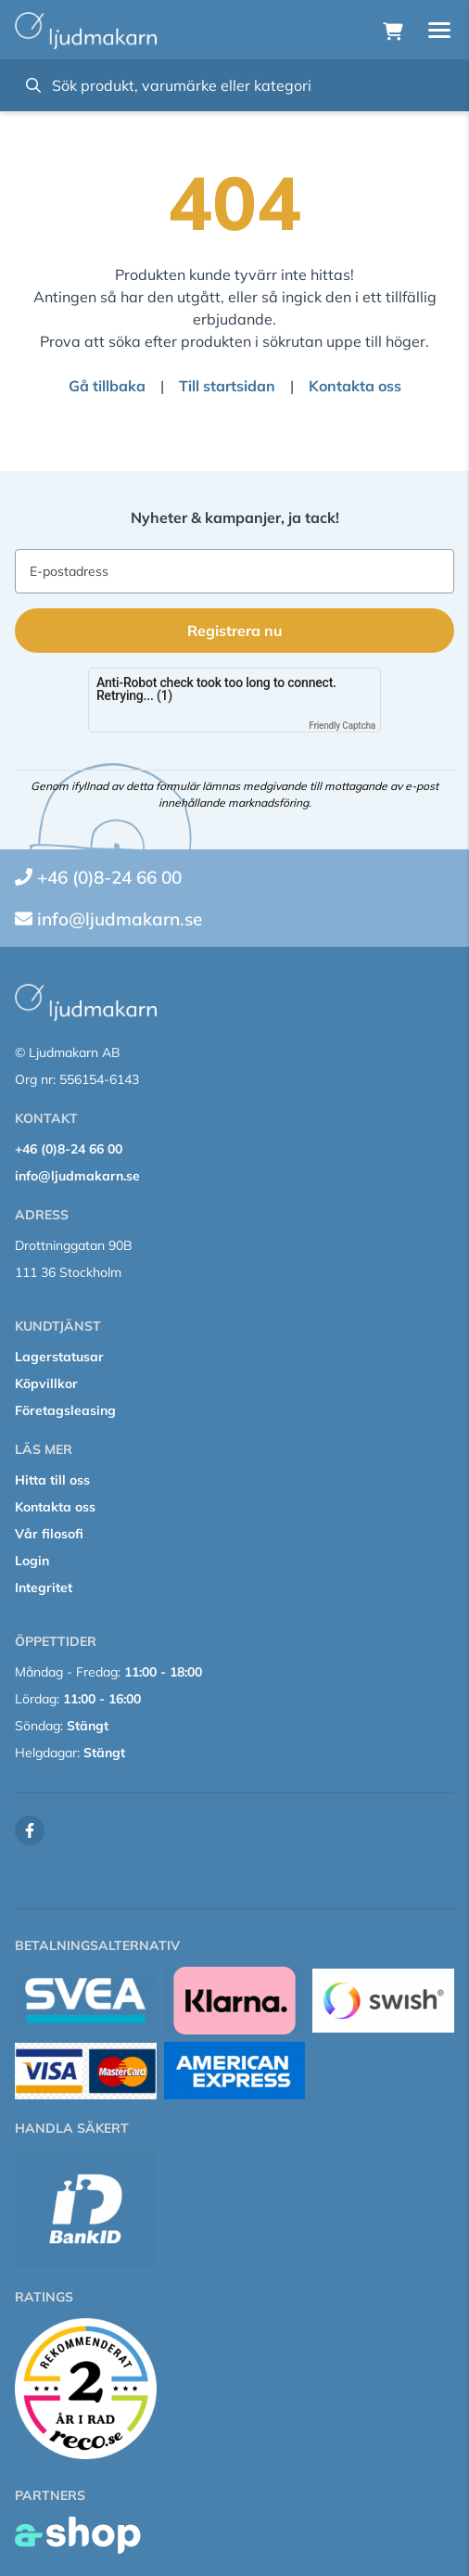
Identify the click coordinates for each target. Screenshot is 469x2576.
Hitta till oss (52, 1480)
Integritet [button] (43, 1587)
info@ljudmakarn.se (119, 919)
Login (32, 1560)
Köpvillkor (46, 1383)
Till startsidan (227, 385)
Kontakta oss (355, 385)
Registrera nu (235, 630)
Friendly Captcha (342, 726)
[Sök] (234, 85)
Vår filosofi (49, 1533)
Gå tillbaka (107, 385)
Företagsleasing (65, 1410)
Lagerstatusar (59, 1356)
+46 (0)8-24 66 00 (109, 877)
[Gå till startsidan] (86, 30)
